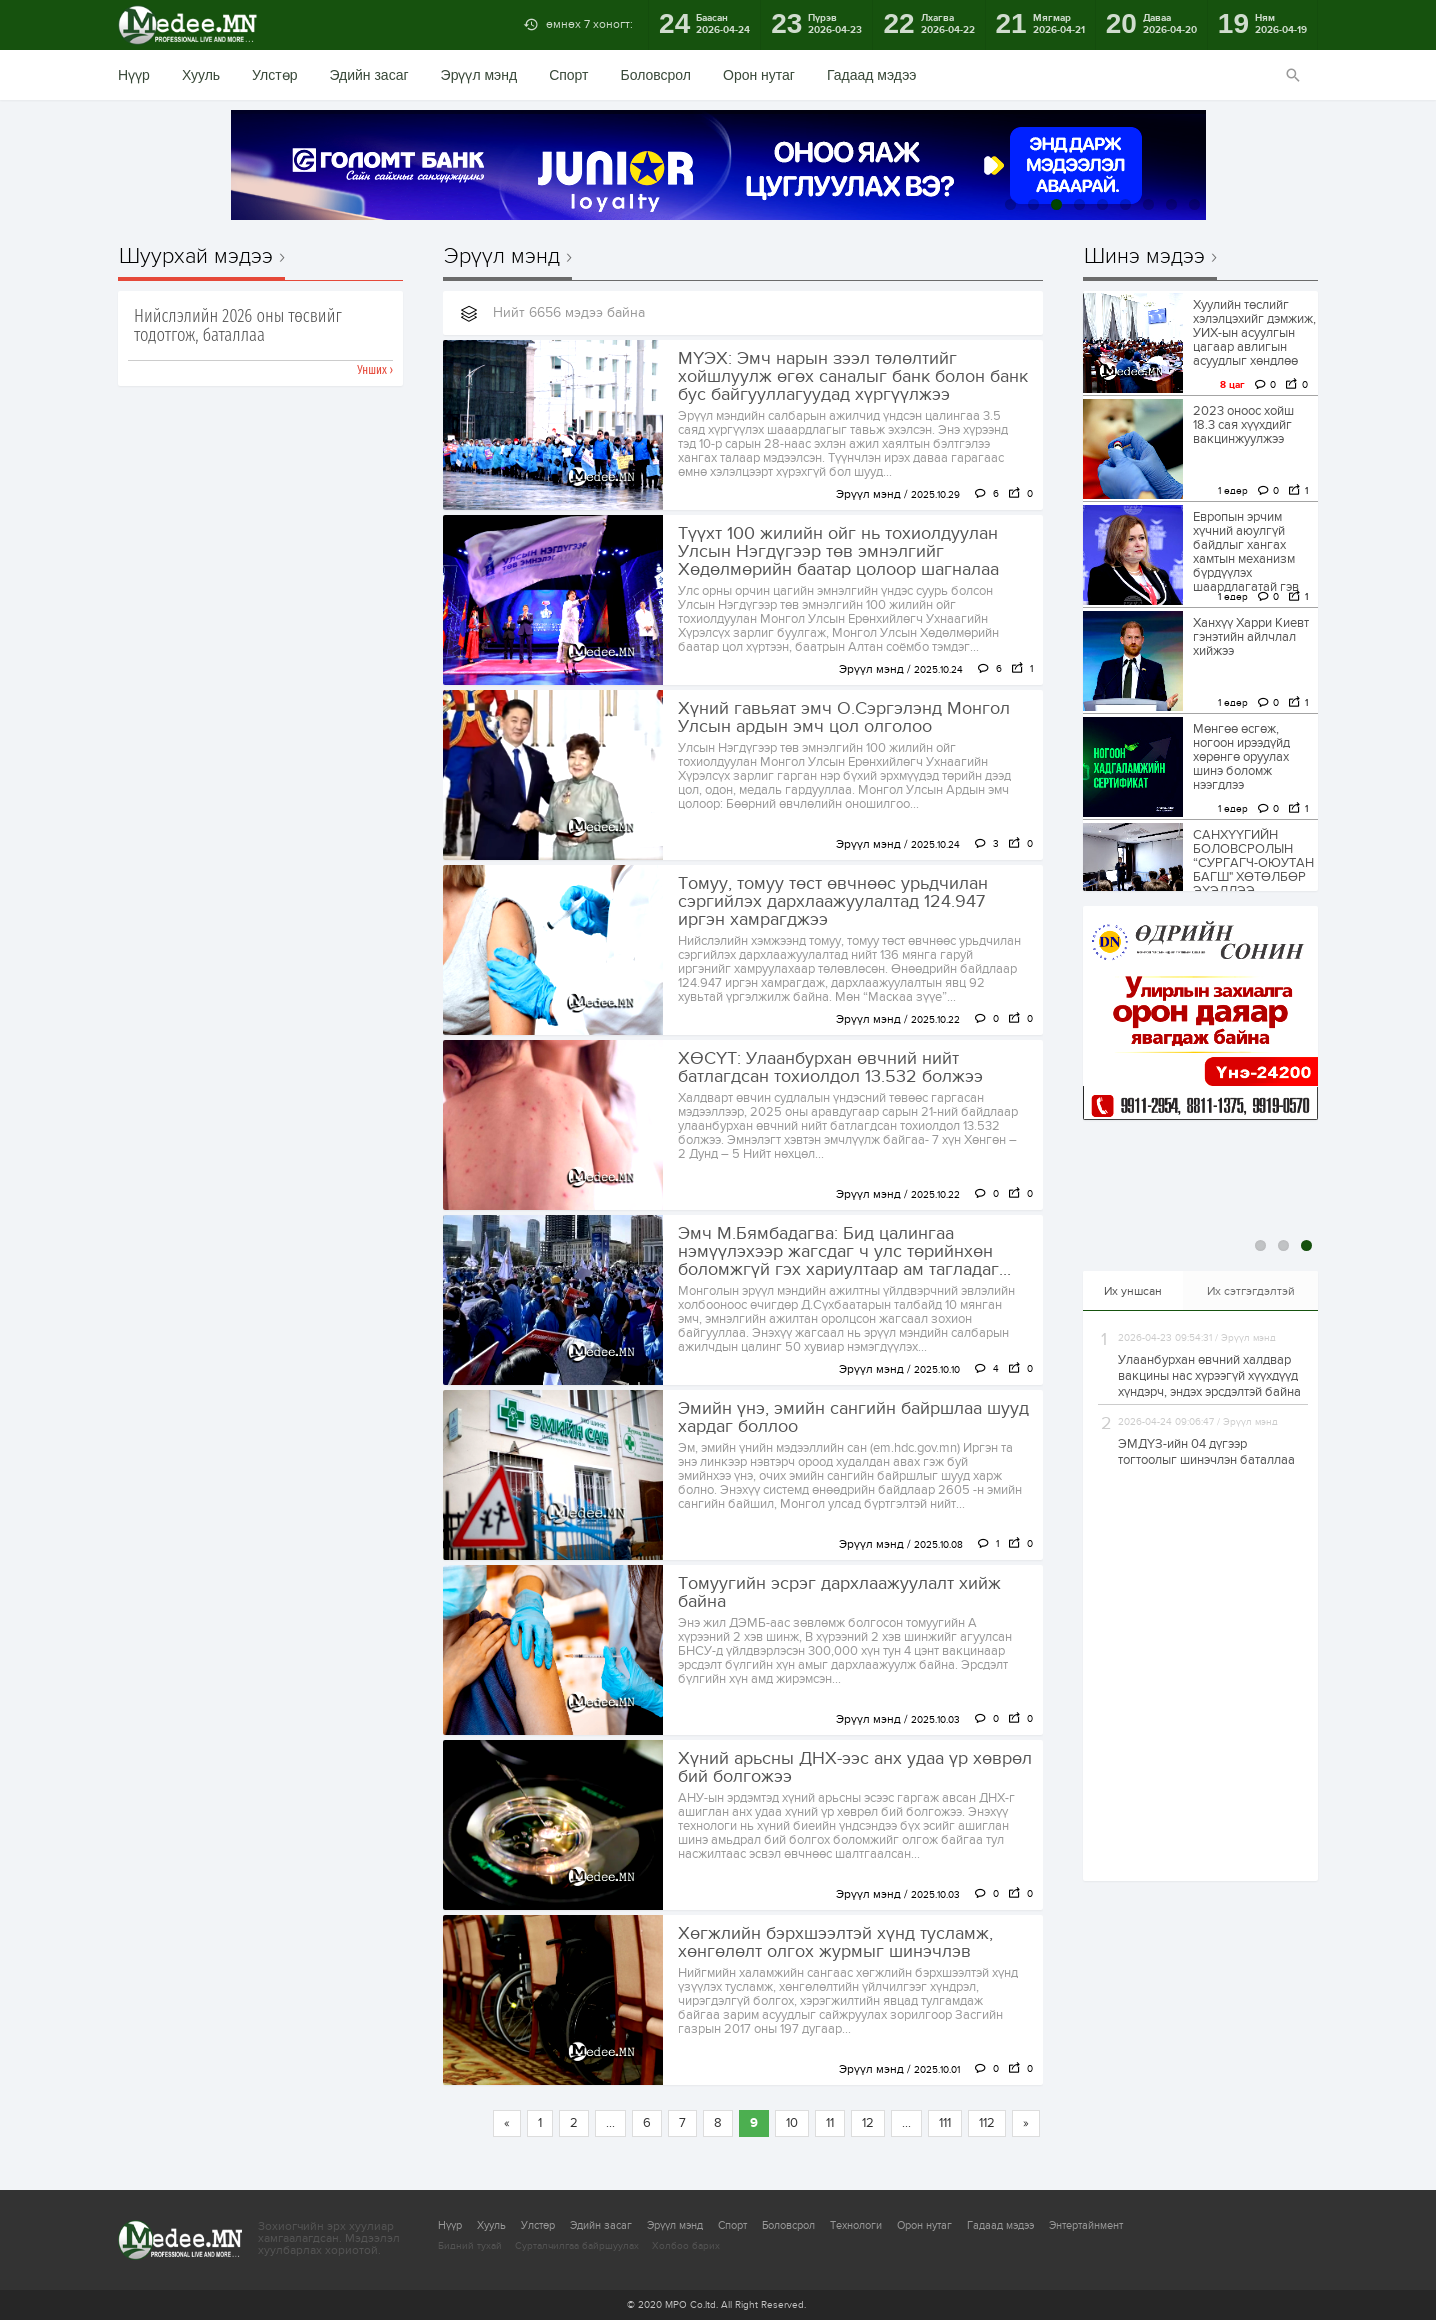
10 (792, 2123)
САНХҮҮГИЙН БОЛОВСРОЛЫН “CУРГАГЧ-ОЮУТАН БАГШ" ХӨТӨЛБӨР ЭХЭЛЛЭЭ (1253, 863)
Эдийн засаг (368, 75)
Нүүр (134, 75)
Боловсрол (656, 75)
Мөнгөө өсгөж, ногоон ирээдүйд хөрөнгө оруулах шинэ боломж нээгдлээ (1241, 757)
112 (987, 2123)
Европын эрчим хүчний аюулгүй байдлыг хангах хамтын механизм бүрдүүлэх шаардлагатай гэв (1246, 552)
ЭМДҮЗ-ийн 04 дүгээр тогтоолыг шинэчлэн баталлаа (1206, 1452)
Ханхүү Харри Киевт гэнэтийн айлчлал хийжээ (1251, 637)
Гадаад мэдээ (871, 75)
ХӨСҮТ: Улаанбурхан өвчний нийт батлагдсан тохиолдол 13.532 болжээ (830, 1068)
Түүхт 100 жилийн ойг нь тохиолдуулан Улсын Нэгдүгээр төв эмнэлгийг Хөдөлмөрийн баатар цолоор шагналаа (838, 552)
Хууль (201, 75)
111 (945, 2123)
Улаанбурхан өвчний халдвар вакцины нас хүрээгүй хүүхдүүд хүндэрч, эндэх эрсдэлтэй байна (1209, 1376)
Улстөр (274, 75)
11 (830, 2123)
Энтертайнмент (1086, 2225)
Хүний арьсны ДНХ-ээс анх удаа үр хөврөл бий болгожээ (855, 1768)
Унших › (375, 370)
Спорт (568, 75)
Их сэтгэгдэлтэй (1251, 1291)
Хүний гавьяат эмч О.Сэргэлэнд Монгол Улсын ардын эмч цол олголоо (844, 718)
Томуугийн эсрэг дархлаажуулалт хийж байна (839, 1593)
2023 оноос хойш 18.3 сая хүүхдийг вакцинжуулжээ (1243, 425)
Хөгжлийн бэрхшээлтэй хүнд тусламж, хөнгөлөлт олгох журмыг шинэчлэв (835, 1943)
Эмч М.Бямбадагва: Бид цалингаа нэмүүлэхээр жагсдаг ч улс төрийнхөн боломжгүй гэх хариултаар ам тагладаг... (844, 1252)
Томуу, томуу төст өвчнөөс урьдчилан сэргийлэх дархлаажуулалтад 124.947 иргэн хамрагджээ (833, 902)
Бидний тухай (470, 2246)
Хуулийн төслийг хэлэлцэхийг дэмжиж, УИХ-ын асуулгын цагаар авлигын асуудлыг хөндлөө (1254, 333)
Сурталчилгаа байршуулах (577, 2246)
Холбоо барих (686, 2246)
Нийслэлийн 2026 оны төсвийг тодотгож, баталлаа (238, 326)
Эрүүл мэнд (479, 75)
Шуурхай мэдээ (196, 257)
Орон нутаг (759, 75)
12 (868, 2123)
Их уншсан (1133, 1291)
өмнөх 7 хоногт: (589, 24)
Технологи (856, 2225)
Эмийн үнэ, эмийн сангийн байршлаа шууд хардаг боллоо (853, 1418)
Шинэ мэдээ (1144, 257)
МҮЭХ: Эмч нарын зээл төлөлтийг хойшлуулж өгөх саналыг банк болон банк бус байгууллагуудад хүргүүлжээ (853, 377)
